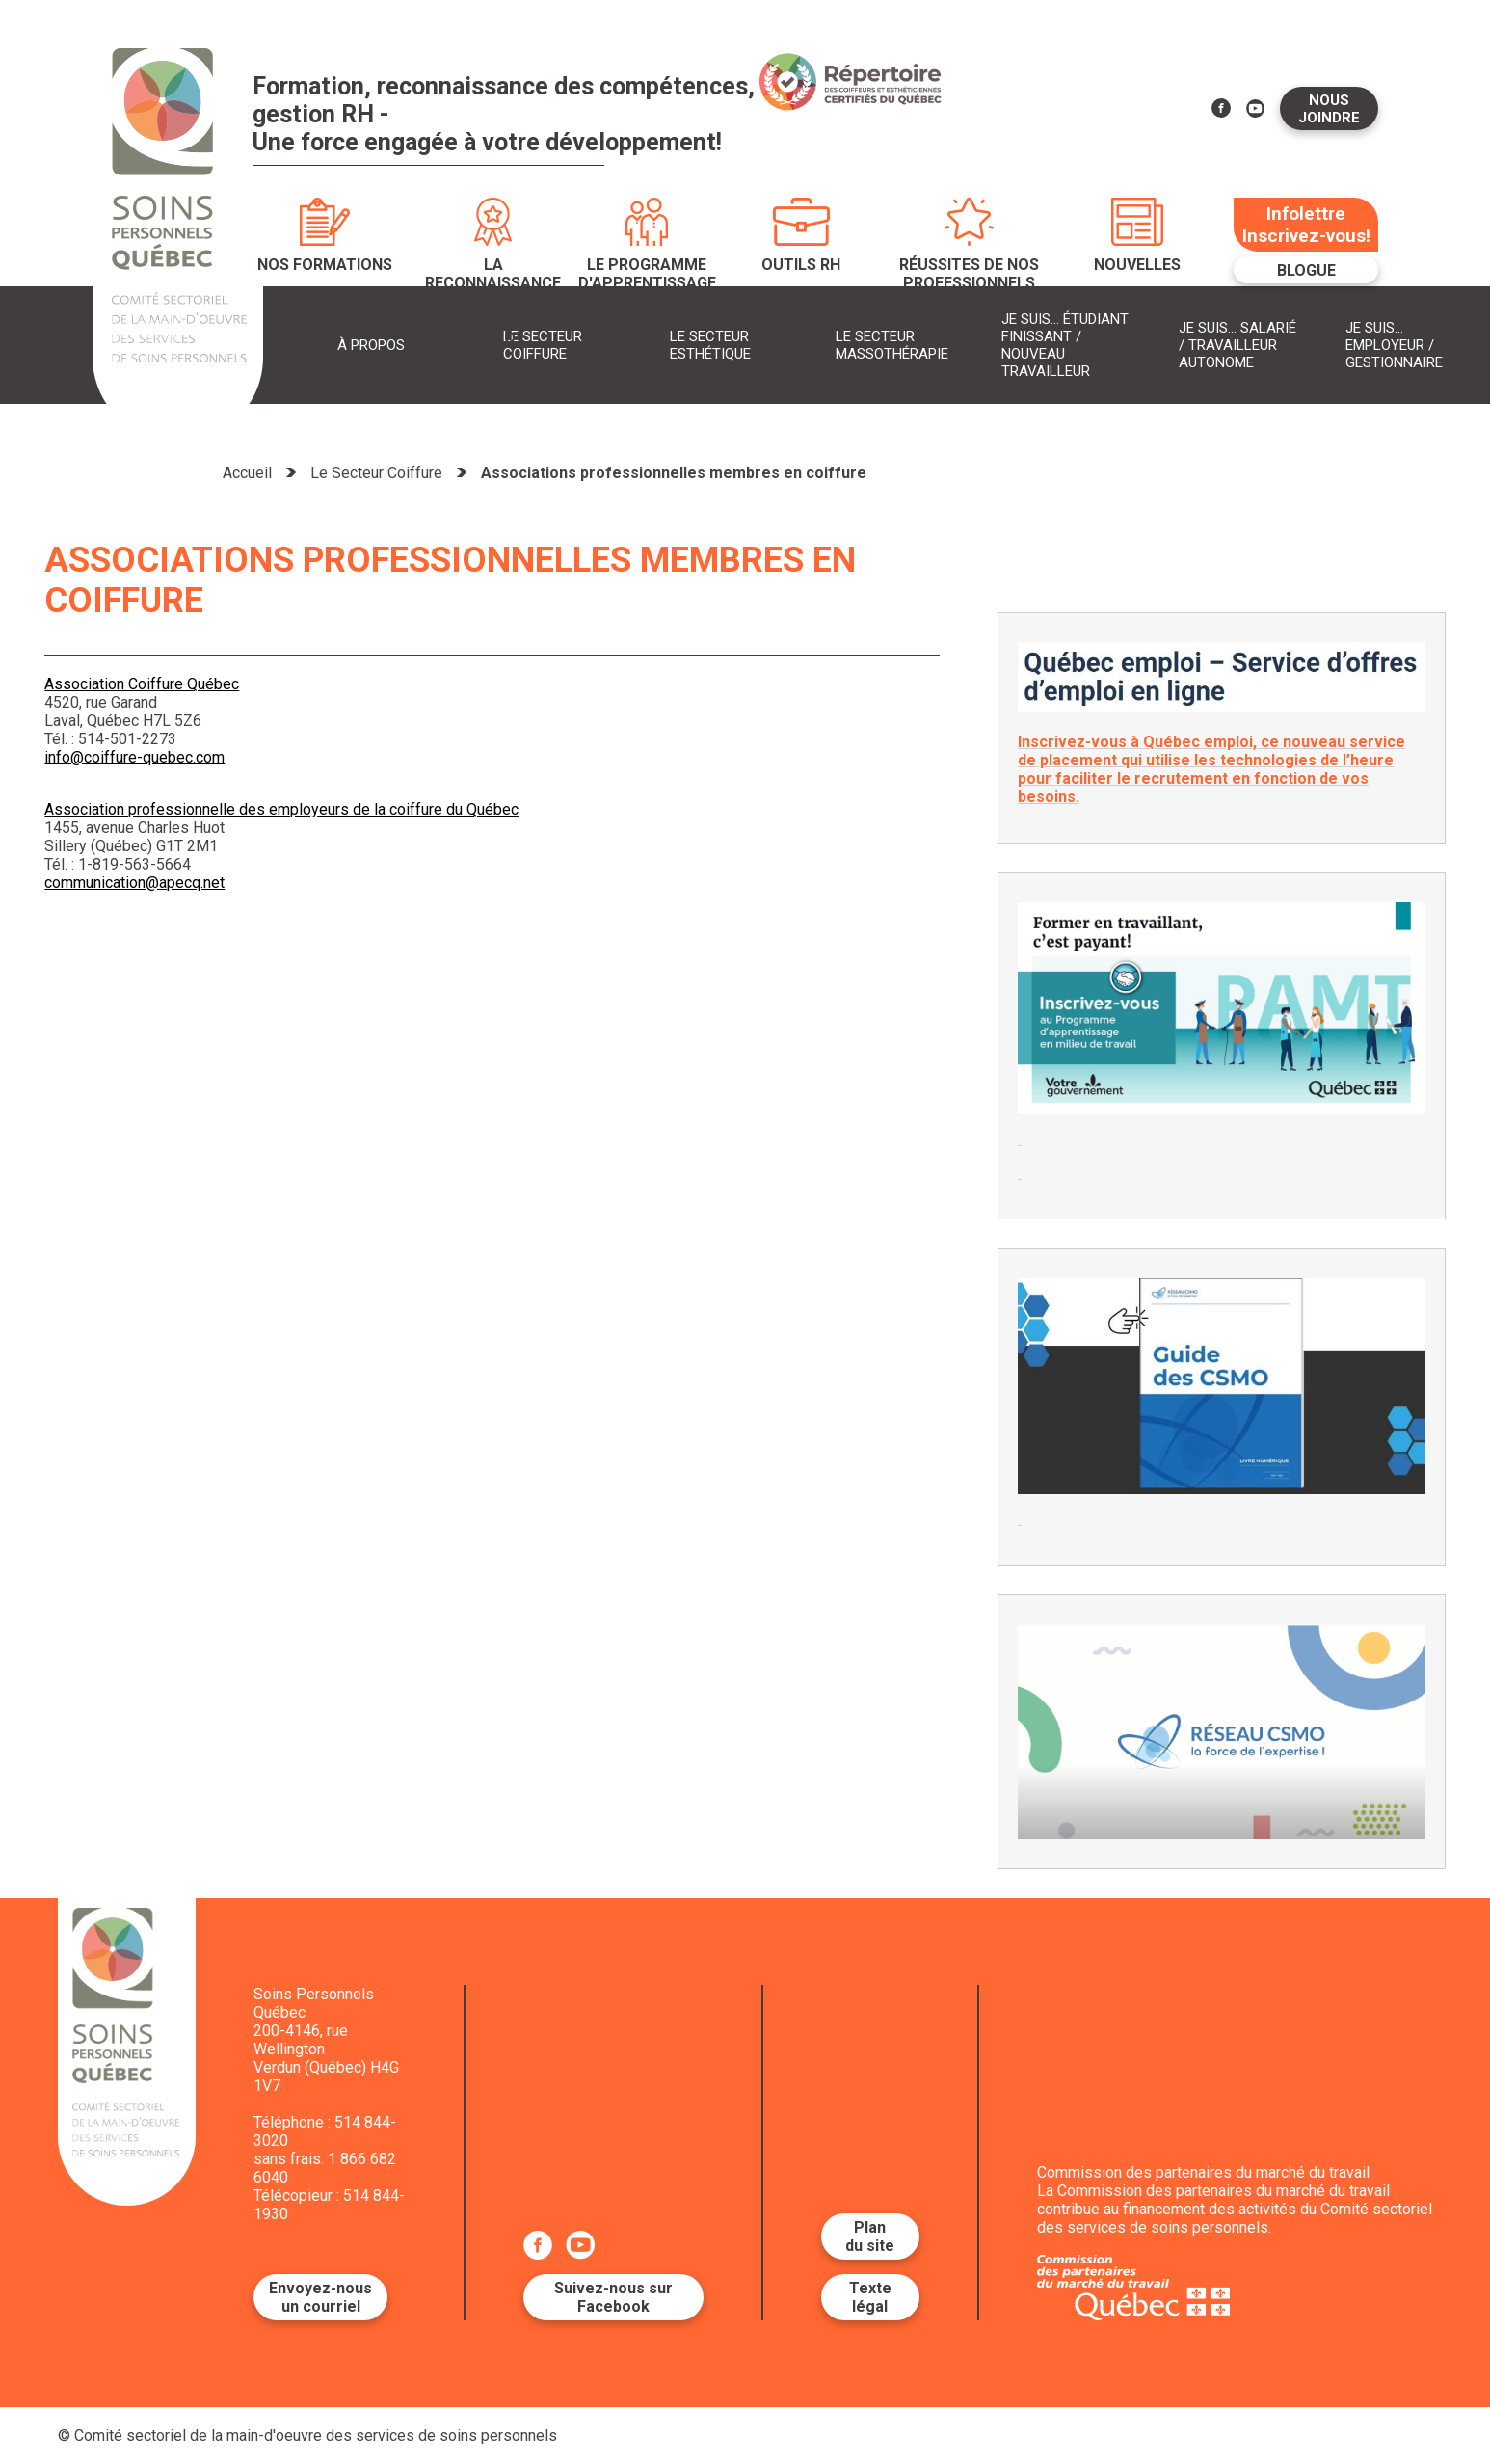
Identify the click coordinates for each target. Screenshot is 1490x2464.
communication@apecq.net (134, 882)
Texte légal (870, 2297)
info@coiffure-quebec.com (134, 757)
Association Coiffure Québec (141, 684)
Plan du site (869, 2236)
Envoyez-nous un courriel (320, 2297)
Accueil (247, 473)
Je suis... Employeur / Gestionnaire (1394, 345)
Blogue (1306, 270)
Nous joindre (1329, 109)
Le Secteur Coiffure (376, 473)
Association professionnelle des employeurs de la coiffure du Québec (281, 809)
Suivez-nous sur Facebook (613, 2297)
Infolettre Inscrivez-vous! (1306, 224)
